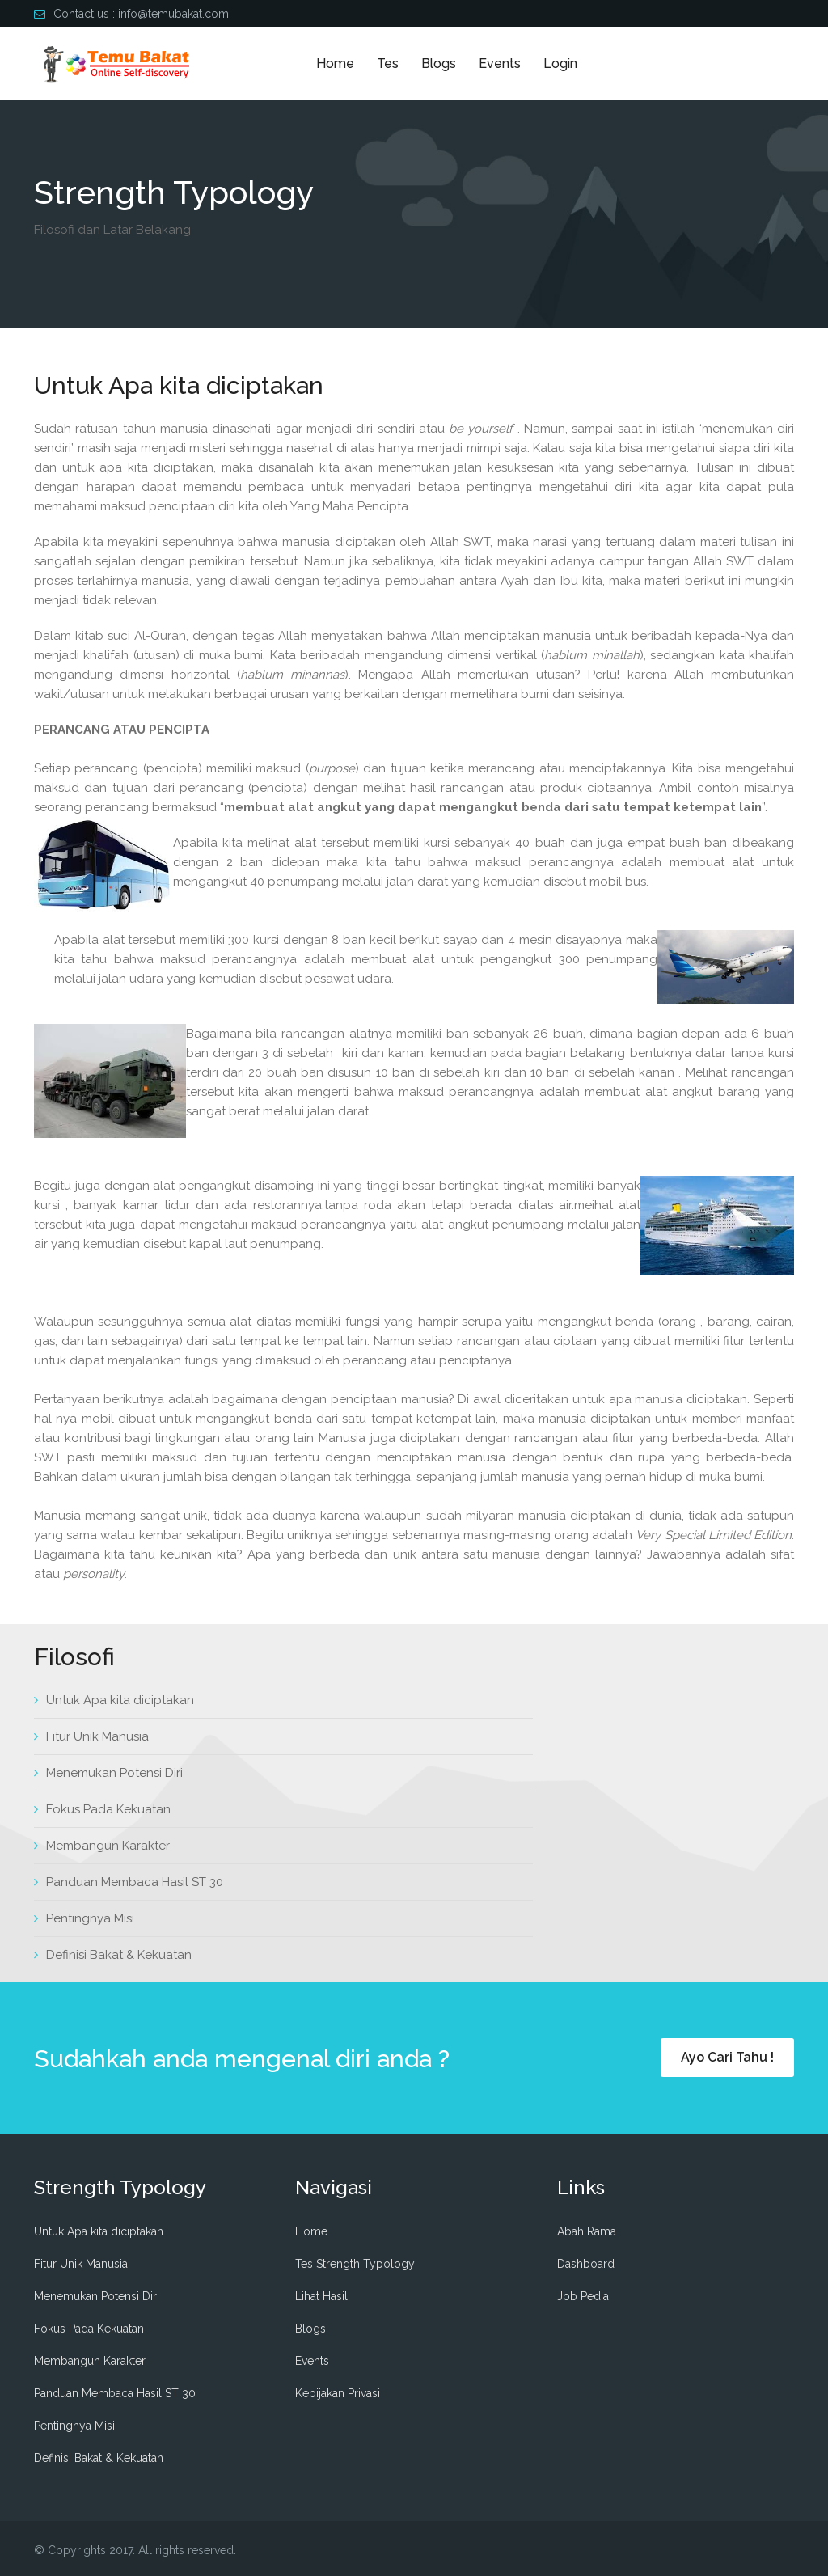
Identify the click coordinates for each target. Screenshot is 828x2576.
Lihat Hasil (321, 2296)
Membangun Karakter (108, 1845)
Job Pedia (583, 2296)
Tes (388, 63)
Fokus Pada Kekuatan (108, 1809)
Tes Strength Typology (355, 2263)
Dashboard (586, 2263)
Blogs (438, 63)
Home (335, 63)
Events (500, 63)
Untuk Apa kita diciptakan (120, 1700)
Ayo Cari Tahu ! (727, 2057)
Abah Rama (586, 2231)
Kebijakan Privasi (337, 2393)
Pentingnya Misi (90, 1918)
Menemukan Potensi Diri (114, 1773)
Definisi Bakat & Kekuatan (119, 1955)
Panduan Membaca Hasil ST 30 (134, 1882)
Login (560, 63)
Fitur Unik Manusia (97, 1736)
